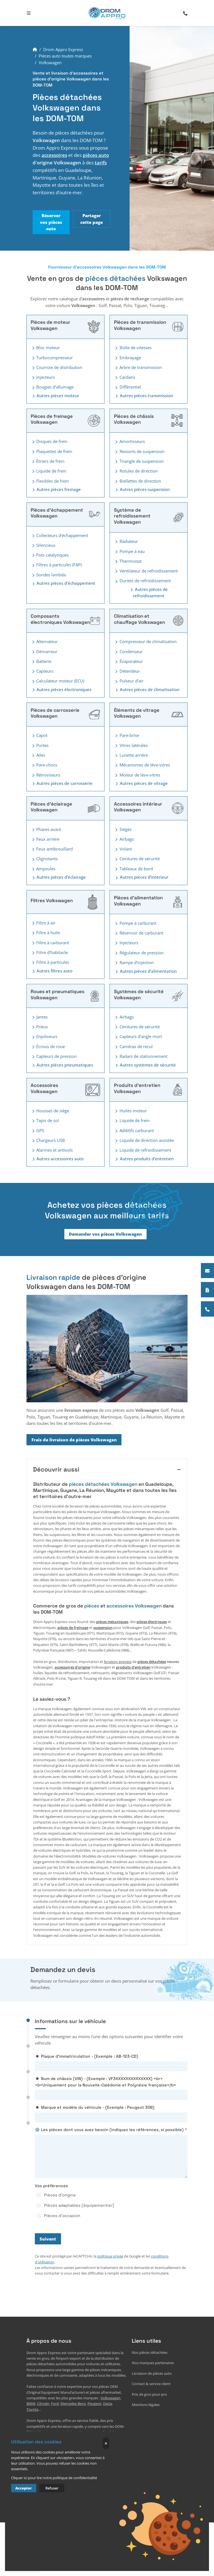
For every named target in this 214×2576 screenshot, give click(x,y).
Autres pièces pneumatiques (62, 1065)
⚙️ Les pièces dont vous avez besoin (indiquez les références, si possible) (109, 2129)
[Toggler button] (33, 347)
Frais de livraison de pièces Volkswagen (74, 1439)
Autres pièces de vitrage (141, 783)
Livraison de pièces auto (152, 2373)
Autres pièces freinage (56, 489)
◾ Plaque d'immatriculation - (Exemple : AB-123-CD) (86, 2056)
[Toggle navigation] (28, 13)
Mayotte (89, 2437)
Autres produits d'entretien (144, 1158)
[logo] (107, 13)
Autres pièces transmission (143, 395)
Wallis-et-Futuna (110, 2443)
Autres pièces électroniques (61, 689)
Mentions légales (146, 2404)
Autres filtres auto (51, 971)
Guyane (53, 2437)
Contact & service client (151, 2383)
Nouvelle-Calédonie (80, 2449)
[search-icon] (185, 13)
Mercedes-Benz (73, 2403)
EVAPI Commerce (70, 2515)
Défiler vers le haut (168, 2516)
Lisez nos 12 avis (23, 2564)
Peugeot (94, 2403)
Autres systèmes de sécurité (145, 1065)
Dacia (107, 2403)
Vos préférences (51, 2185)
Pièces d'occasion (62, 2215)
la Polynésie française (44, 2449)
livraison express (118, 1661)
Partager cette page (91, 219)
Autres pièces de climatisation (146, 689)
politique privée (110, 2256)
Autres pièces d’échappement (63, 583)
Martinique (35, 2437)
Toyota (32, 2409)
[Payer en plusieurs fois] (207, 1289)
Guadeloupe (112, 2432)
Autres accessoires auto (57, 1158)
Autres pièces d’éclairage (58, 877)
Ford (55, 2403)
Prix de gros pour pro (149, 2394)
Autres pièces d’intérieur (141, 877)
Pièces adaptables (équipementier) (79, 2205)
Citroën (43, 2403)
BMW (30, 2403)
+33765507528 (38, 2495)
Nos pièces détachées (149, 2352)
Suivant (48, 2239)
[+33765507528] (207, 1308)
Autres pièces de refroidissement (148, 592)
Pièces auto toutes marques (65, 56)
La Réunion (71, 2437)
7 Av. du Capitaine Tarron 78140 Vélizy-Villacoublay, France (74, 2484)
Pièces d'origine (60, 2195)
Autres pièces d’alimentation (145, 971)
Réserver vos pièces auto (51, 222)
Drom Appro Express (63, 49)
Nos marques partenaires (153, 2363)
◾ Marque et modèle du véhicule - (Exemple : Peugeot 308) (94, 2107)
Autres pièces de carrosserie (62, 783)
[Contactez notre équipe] (207, 1270)
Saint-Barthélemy (58, 2443)
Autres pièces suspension (142, 489)
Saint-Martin (84, 2443)
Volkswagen (110, 2398)
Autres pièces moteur (55, 395)
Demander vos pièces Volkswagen (105, 1234)
